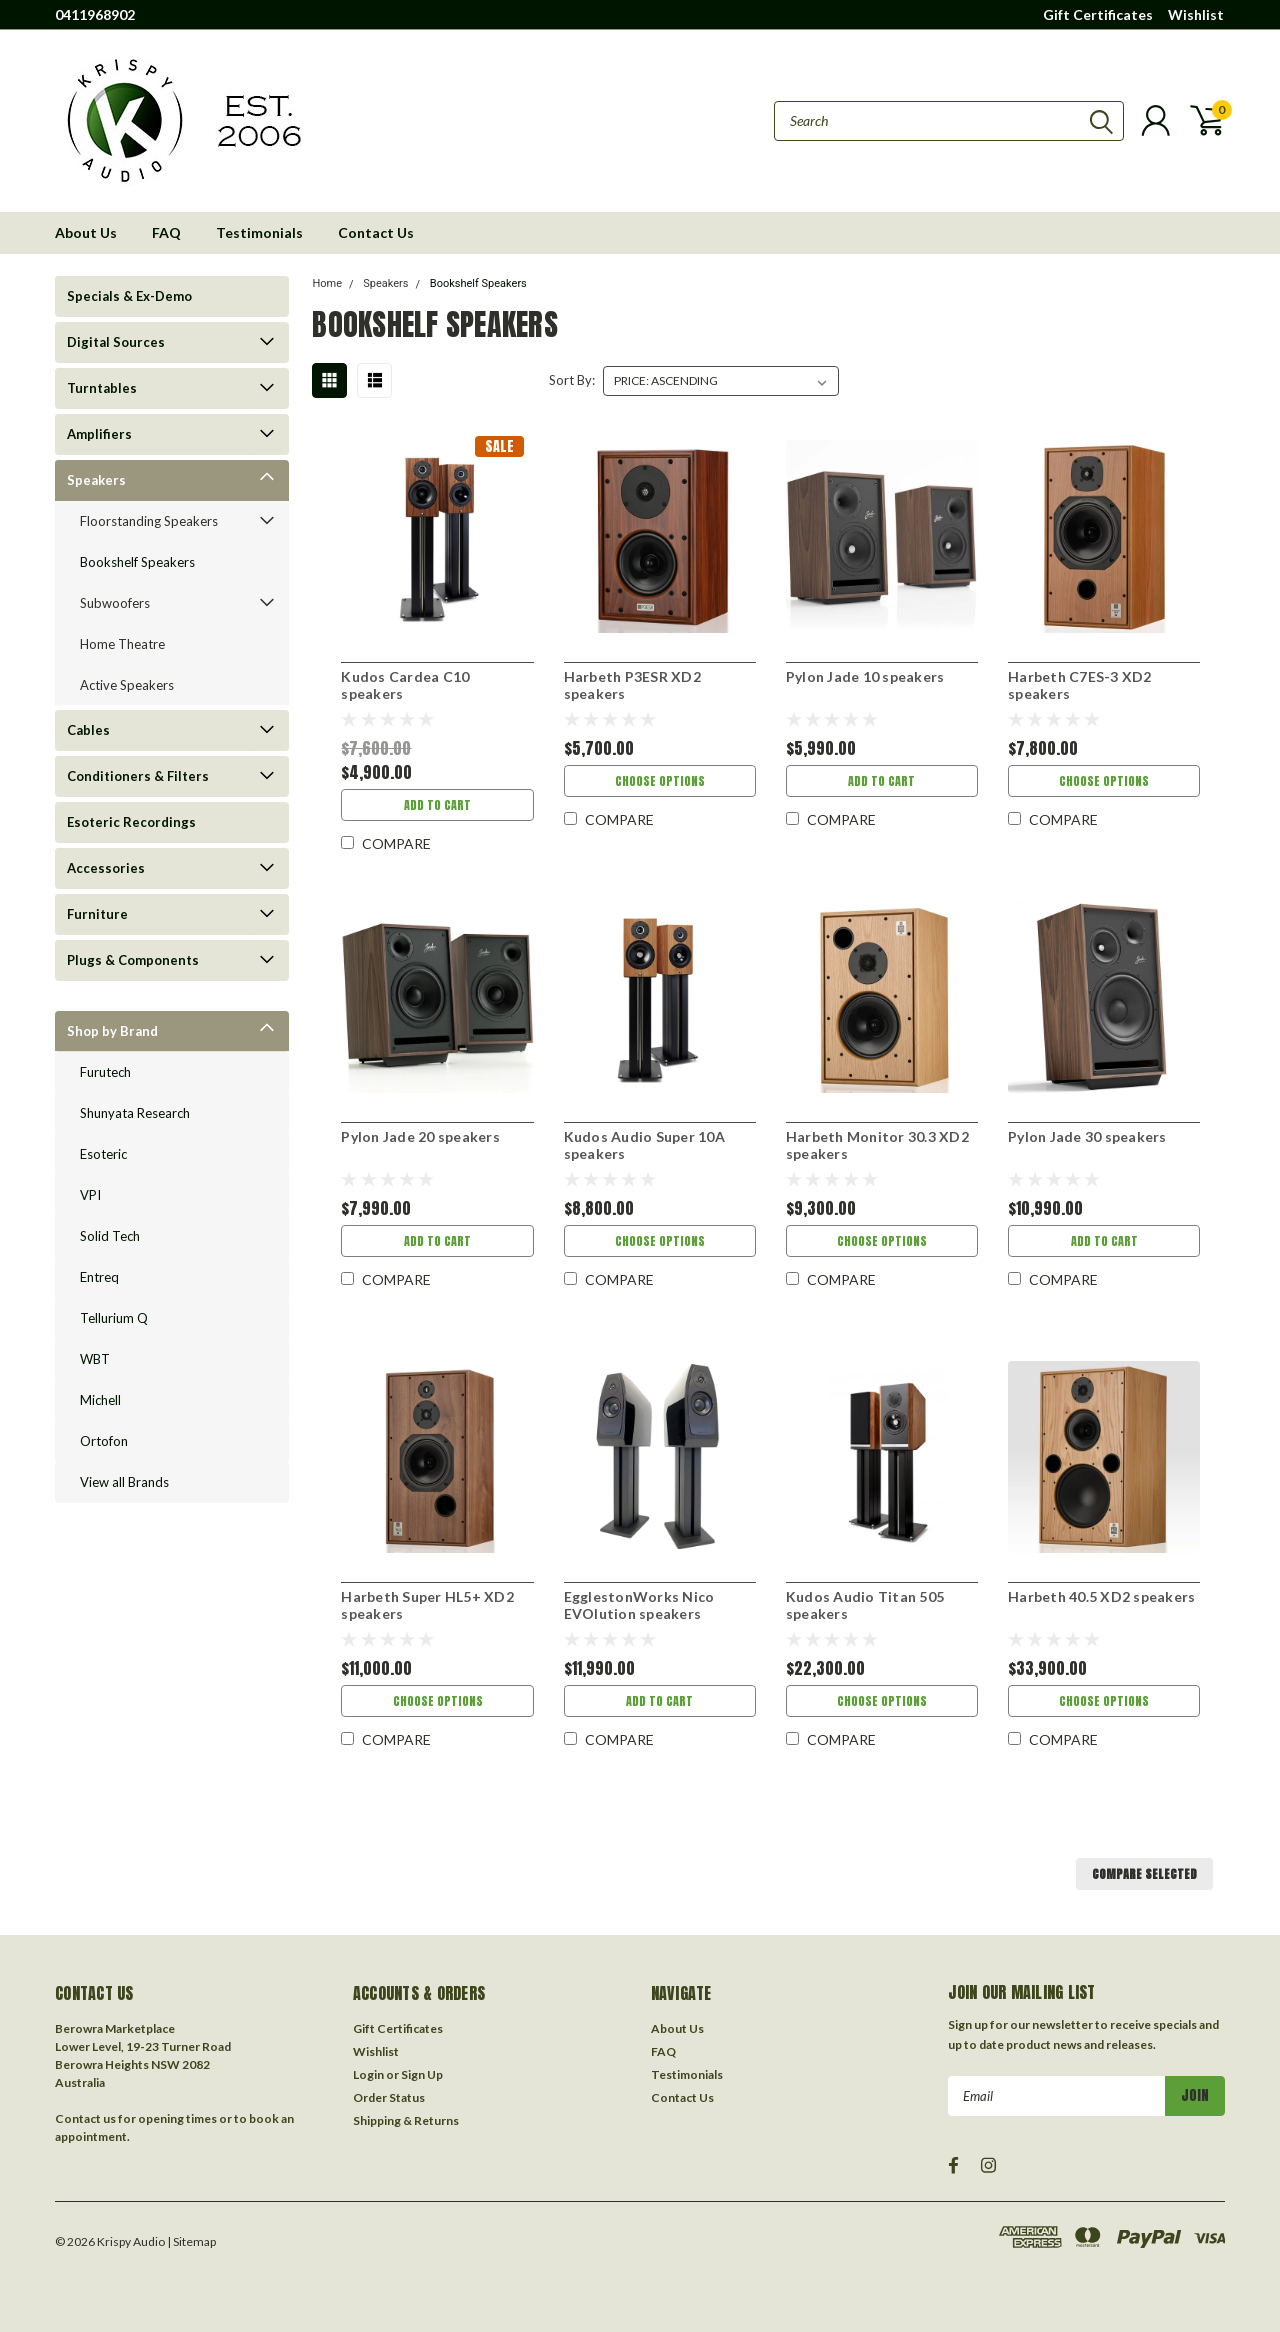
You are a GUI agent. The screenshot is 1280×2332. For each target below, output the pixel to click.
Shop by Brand (112, 1031)
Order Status (389, 2097)
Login (368, 2074)
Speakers (96, 480)
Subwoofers (115, 603)
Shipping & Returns (406, 2120)
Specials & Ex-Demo (129, 296)
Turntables (102, 388)
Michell (100, 1400)
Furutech (105, 1072)
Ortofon (104, 1441)
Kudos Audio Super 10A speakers (644, 1145)
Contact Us (376, 232)
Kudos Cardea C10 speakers (405, 685)
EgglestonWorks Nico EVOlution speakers (639, 1605)
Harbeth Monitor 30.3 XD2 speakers (877, 1145)
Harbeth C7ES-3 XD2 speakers (1080, 685)
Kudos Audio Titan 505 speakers (865, 1605)
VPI (90, 1195)
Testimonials (259, 232)
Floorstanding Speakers (149, 521)
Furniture (97, 914)
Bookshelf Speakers (137, 562)
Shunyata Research (135, 1113)
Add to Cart (437, 805)
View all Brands (124, 1482)
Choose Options (660, 781)
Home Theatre (122, 644)
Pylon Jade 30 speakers (1087, 1136)
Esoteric (103, 1154)
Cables (88, 730)
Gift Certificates (1098, 14)
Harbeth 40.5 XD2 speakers (1101, 1596)
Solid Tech (110, 1236)
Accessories (106, 868)
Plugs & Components (133, 960)
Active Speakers (127, 685)
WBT (95, 1359)
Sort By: (572, 380)
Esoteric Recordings (131, 822)
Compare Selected (1144, 1874)
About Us (86, 232)
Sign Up (422, 2074)
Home (327, 283)
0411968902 (95, 14)
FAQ (166, 232)
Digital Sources (116, 342)
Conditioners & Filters (138, 776)
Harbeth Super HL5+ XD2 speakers (427, 1605)
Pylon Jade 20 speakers (420, 1136)
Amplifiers (99, 434)
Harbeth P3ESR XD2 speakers (632, 685)
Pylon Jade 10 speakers (865, 676)
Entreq (99, 1277)
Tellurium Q (114, 1318)
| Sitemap (191, 2241)
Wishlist (1196, 14)
